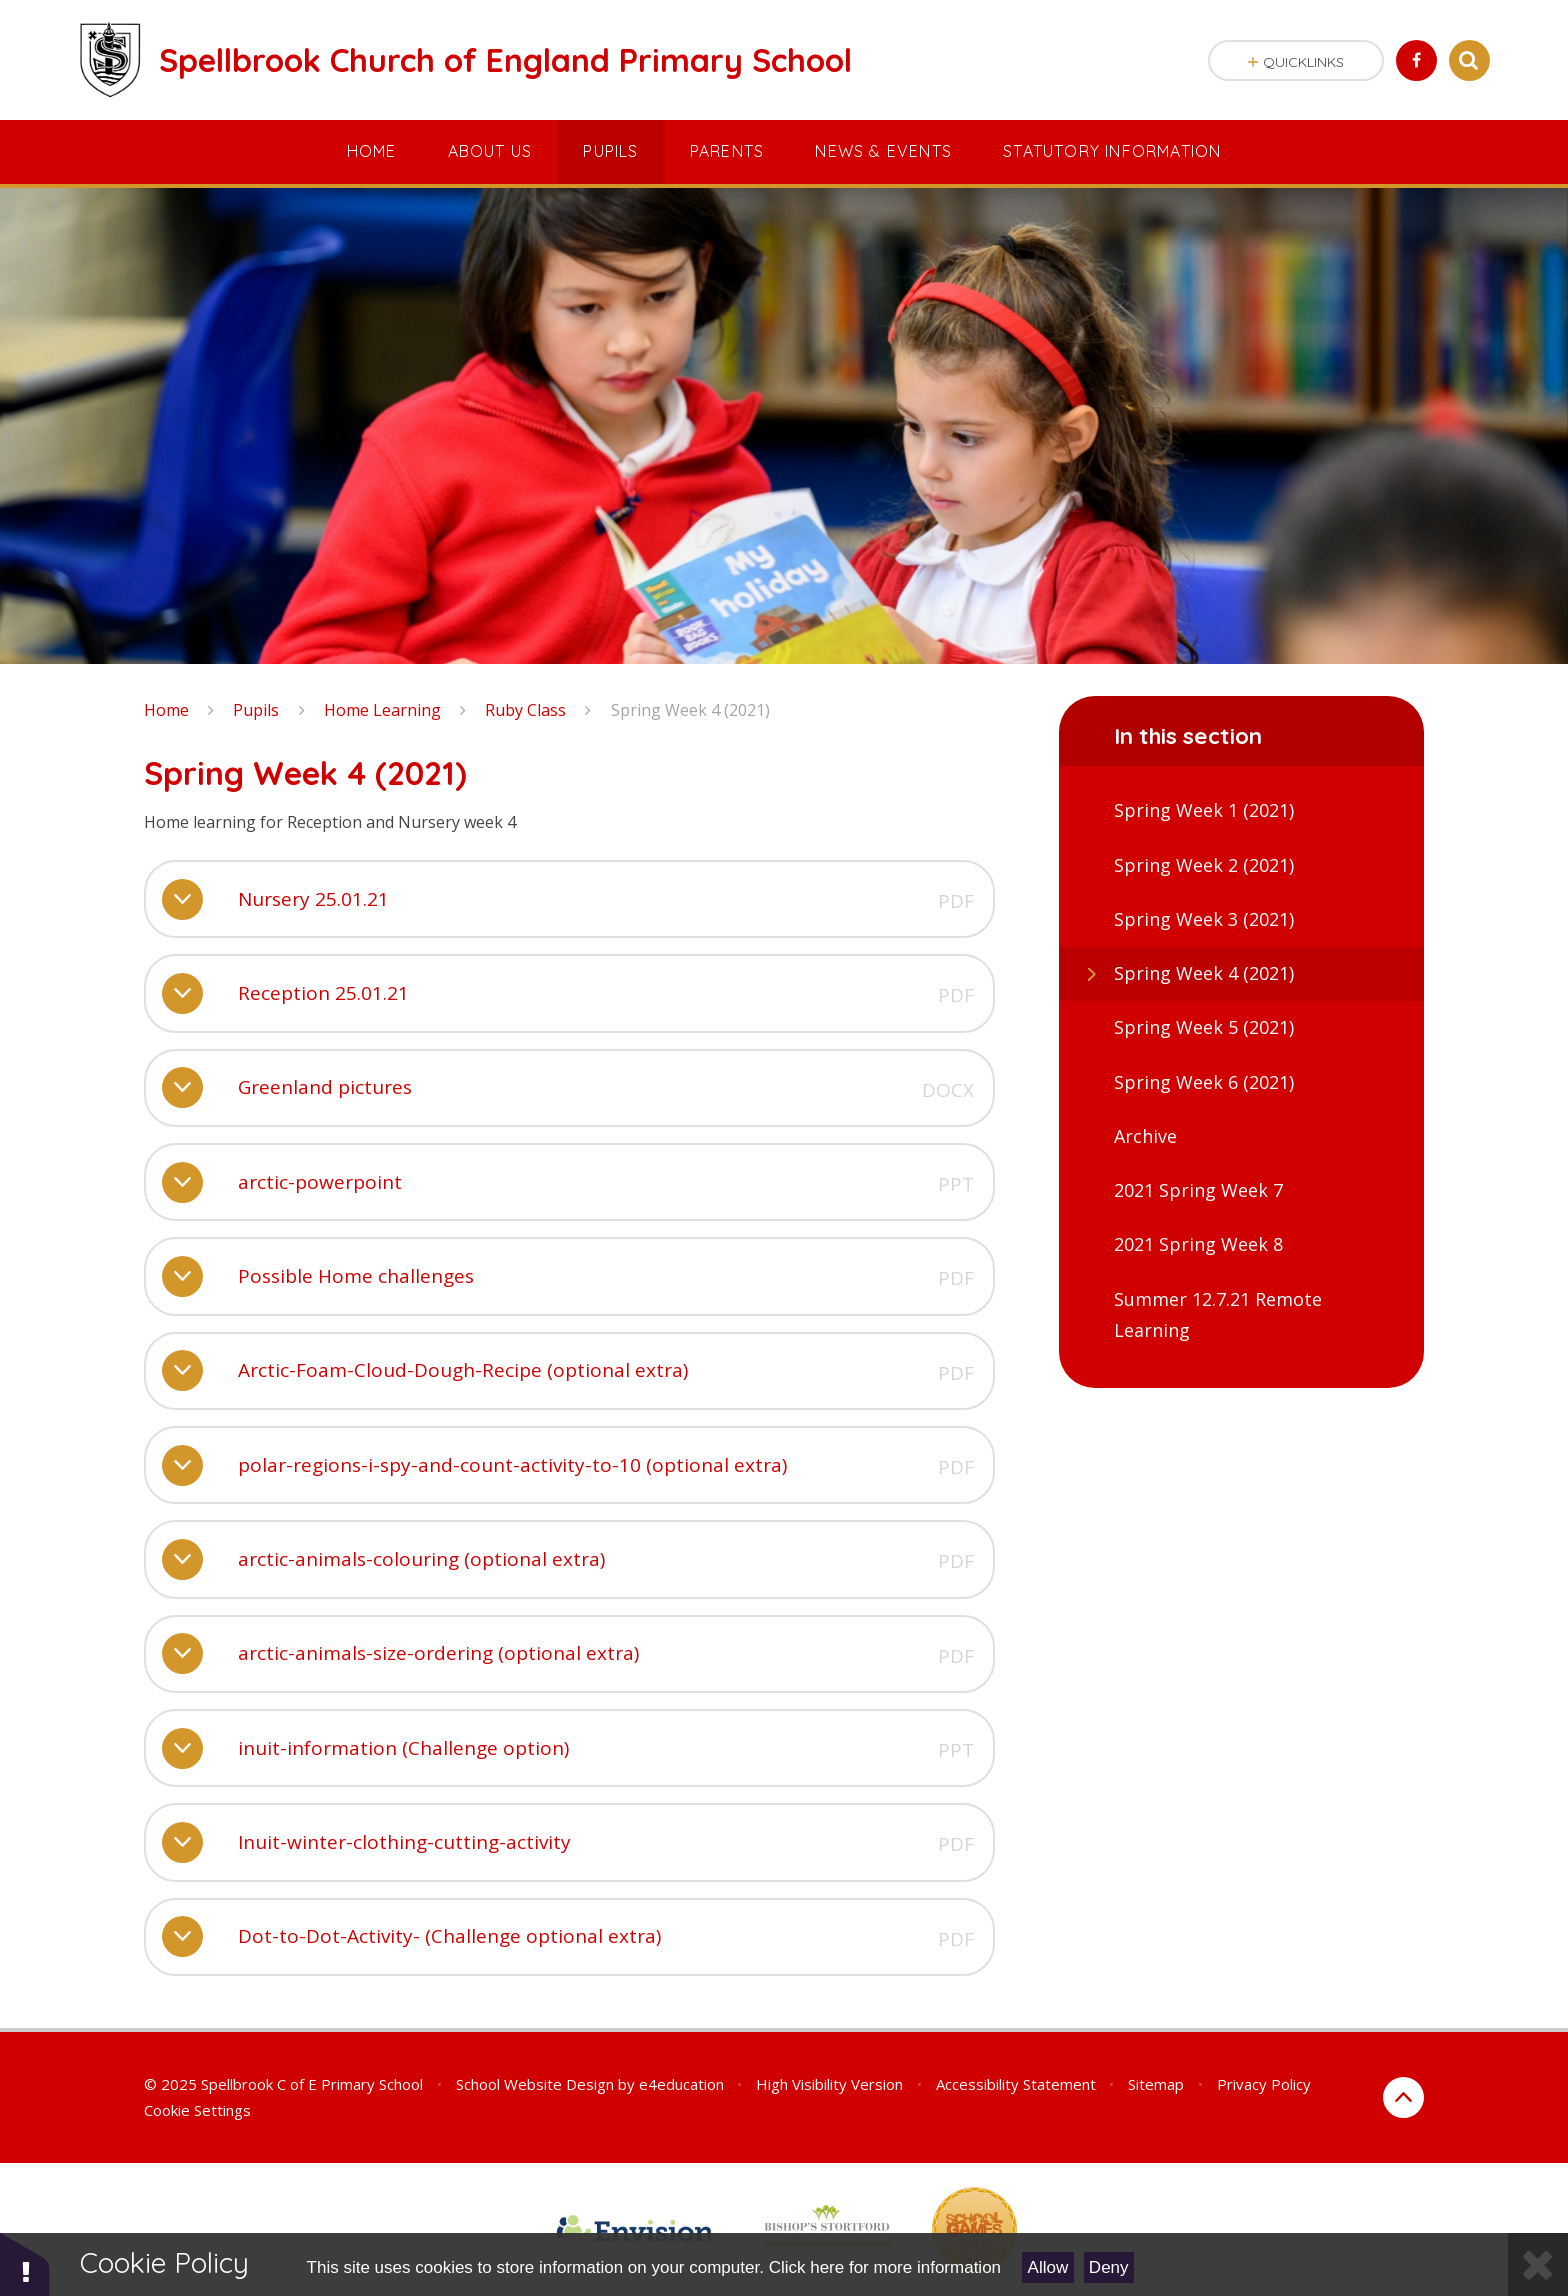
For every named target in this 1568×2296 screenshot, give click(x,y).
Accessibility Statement (1016, 2084)
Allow (1048, 2267)
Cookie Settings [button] (197, 2110)
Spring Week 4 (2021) (690, 710)
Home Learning (382, 710)
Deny (1109, 2267)
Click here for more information (885, 2267)
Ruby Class (525, 710)
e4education (681, 2084)
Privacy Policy (1264, 2084)
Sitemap (1156, 2084)
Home (166, 710)
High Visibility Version (829, 2084)
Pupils (256, 710)
